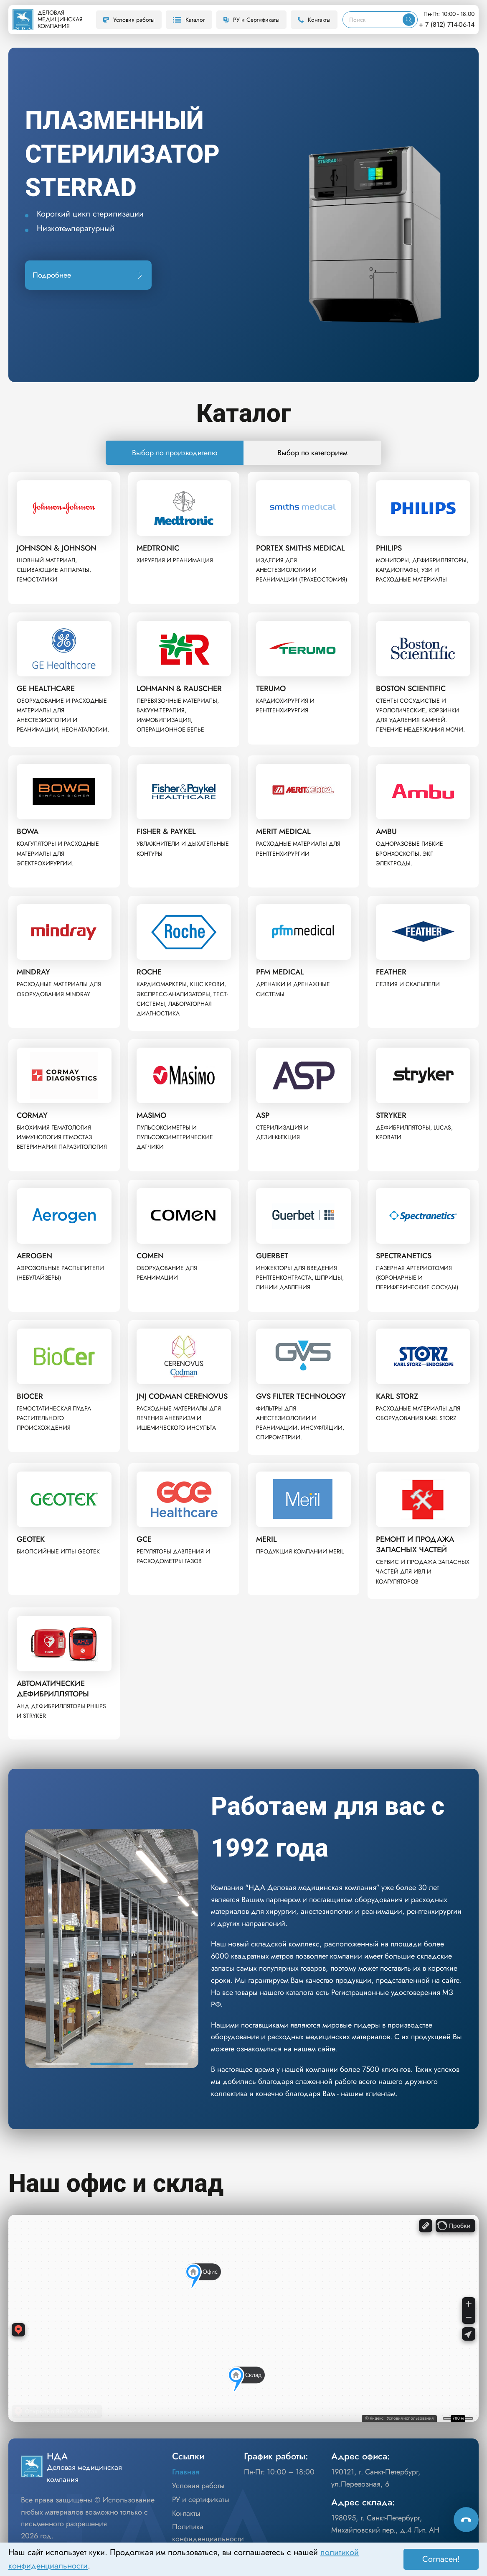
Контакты (314, 19)
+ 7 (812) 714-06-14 (446, 24)
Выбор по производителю (174, 452)
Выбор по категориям (312, 452)
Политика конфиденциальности (208, 2532)
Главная (185, 2471)
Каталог (189, 19)
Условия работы (129, 19)
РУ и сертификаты (200, 2499)
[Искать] (409, 19)
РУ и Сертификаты (251, 19)
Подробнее (87, 275)
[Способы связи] (466, 2519)
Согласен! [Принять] (441, 2559)
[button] (57, 2064)
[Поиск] (373, 20)
